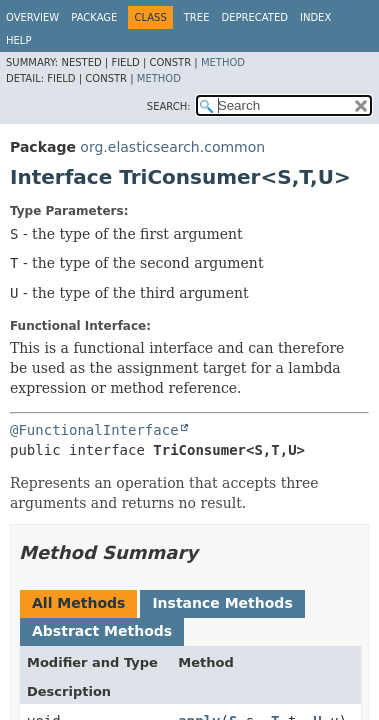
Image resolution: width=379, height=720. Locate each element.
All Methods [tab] (78, 603)
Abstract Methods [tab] (102, 631)
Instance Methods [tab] (222, 603)
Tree (197, 17)
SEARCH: (169, 106)
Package (94, 17)
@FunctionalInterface (94, 430)
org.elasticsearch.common (172, 147)
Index (315, 17)
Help (18, 40)
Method (223, 62)
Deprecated (254, 17)
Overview (32, 17)
